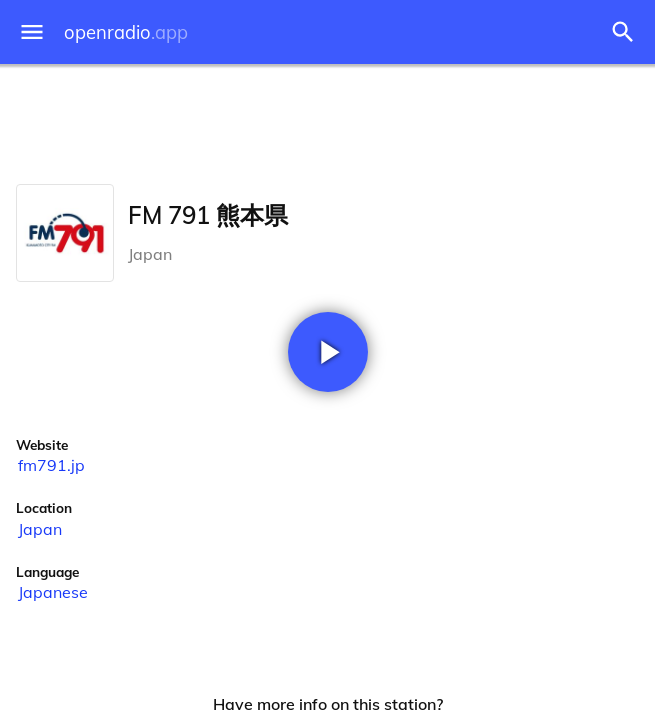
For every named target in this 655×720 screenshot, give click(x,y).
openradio (126, 32)
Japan (40, 529)
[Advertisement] (327, 120)
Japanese (53, 592)
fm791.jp (51, 465)
